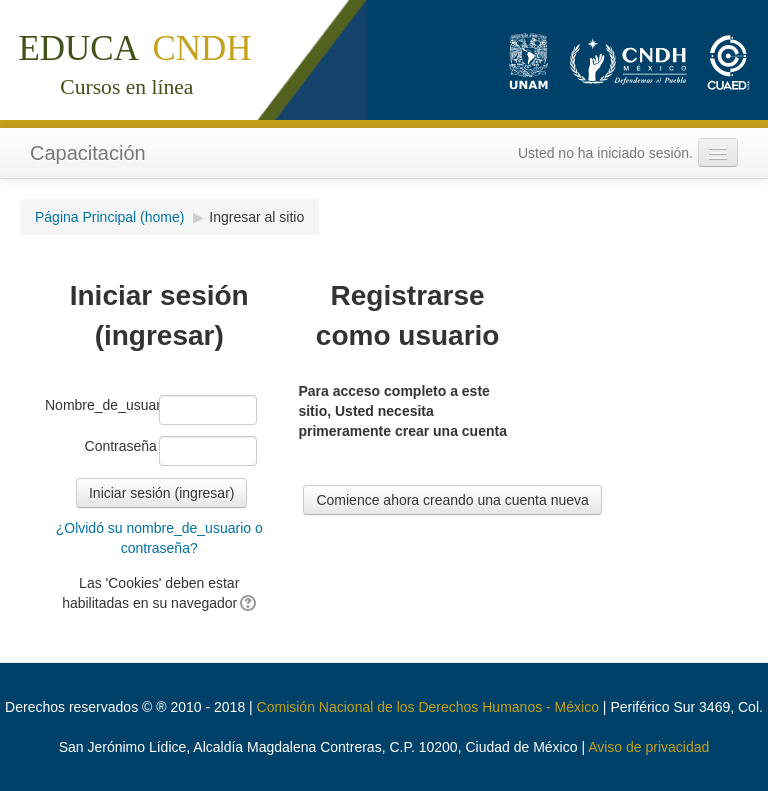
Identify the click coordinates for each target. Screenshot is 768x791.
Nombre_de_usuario (101, 405)
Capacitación (88, 153)
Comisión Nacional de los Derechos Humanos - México (428, 707)
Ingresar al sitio (256, 217)
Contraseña (121, 446)
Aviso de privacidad (648, 747)
